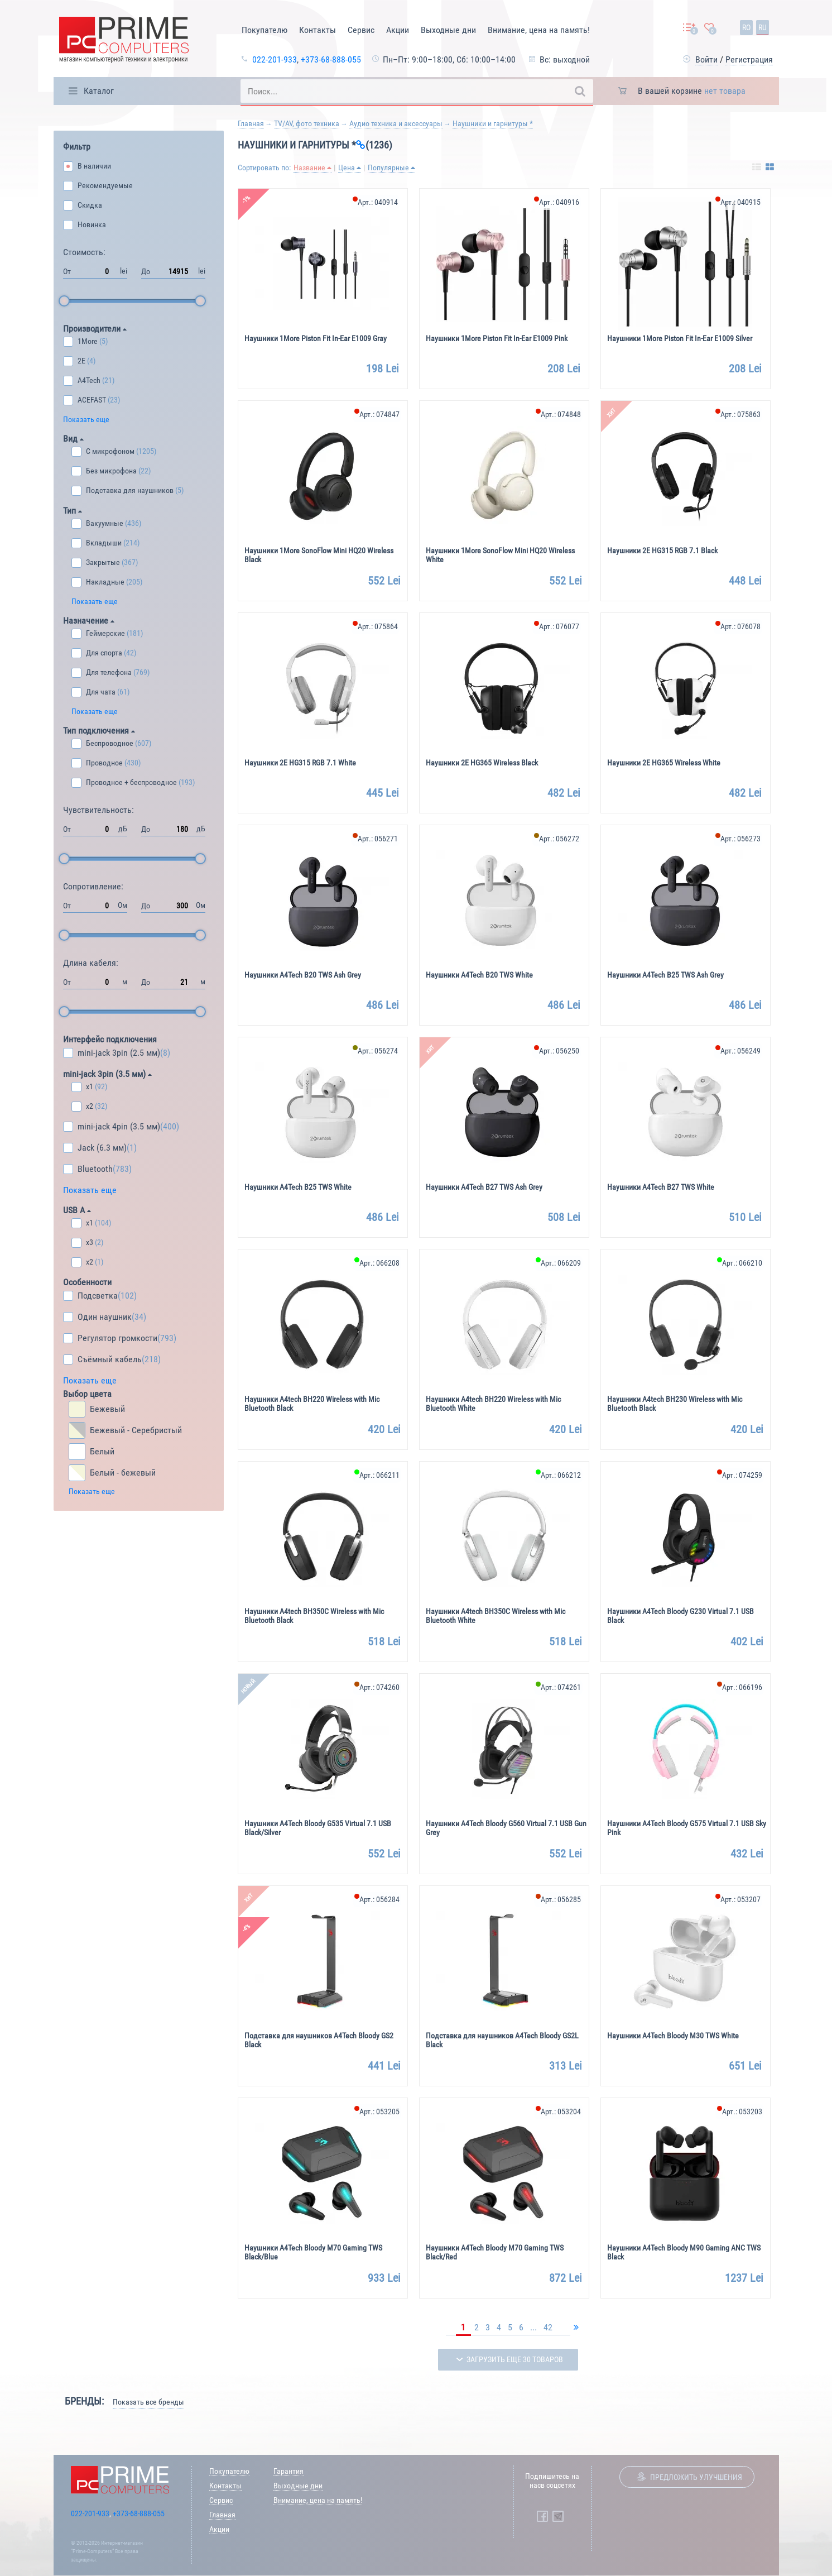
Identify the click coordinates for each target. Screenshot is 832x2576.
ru (762, 27)
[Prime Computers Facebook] (542, 2516)
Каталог (99, 90)
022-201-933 (274, 59)
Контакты (317, 30)
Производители (95, 328)
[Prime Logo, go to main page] (124, 41)
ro (746, 27)
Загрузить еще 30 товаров (515, 2359)
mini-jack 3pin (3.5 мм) (107, 1074)
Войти (706, 59)
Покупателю (264, 30)
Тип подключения (99, 730)
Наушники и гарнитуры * (493, 123)
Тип (72, 510)
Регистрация (749, 59)
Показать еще (86, 419)
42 (548, 2327)
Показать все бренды (148, 2401)
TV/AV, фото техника (306, 123)
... (533, 2327)
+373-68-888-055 (331, 59)
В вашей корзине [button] (692, 90)
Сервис (361, 30)
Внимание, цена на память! (539, 30)
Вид (73, 438)
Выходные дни (448, 30)
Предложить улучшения (696, 2477)
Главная (251, 123)
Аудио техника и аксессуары (396, 123)
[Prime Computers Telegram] (558, 2516)
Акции (397, 30)
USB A (77, 1210)
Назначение (88, 620)
